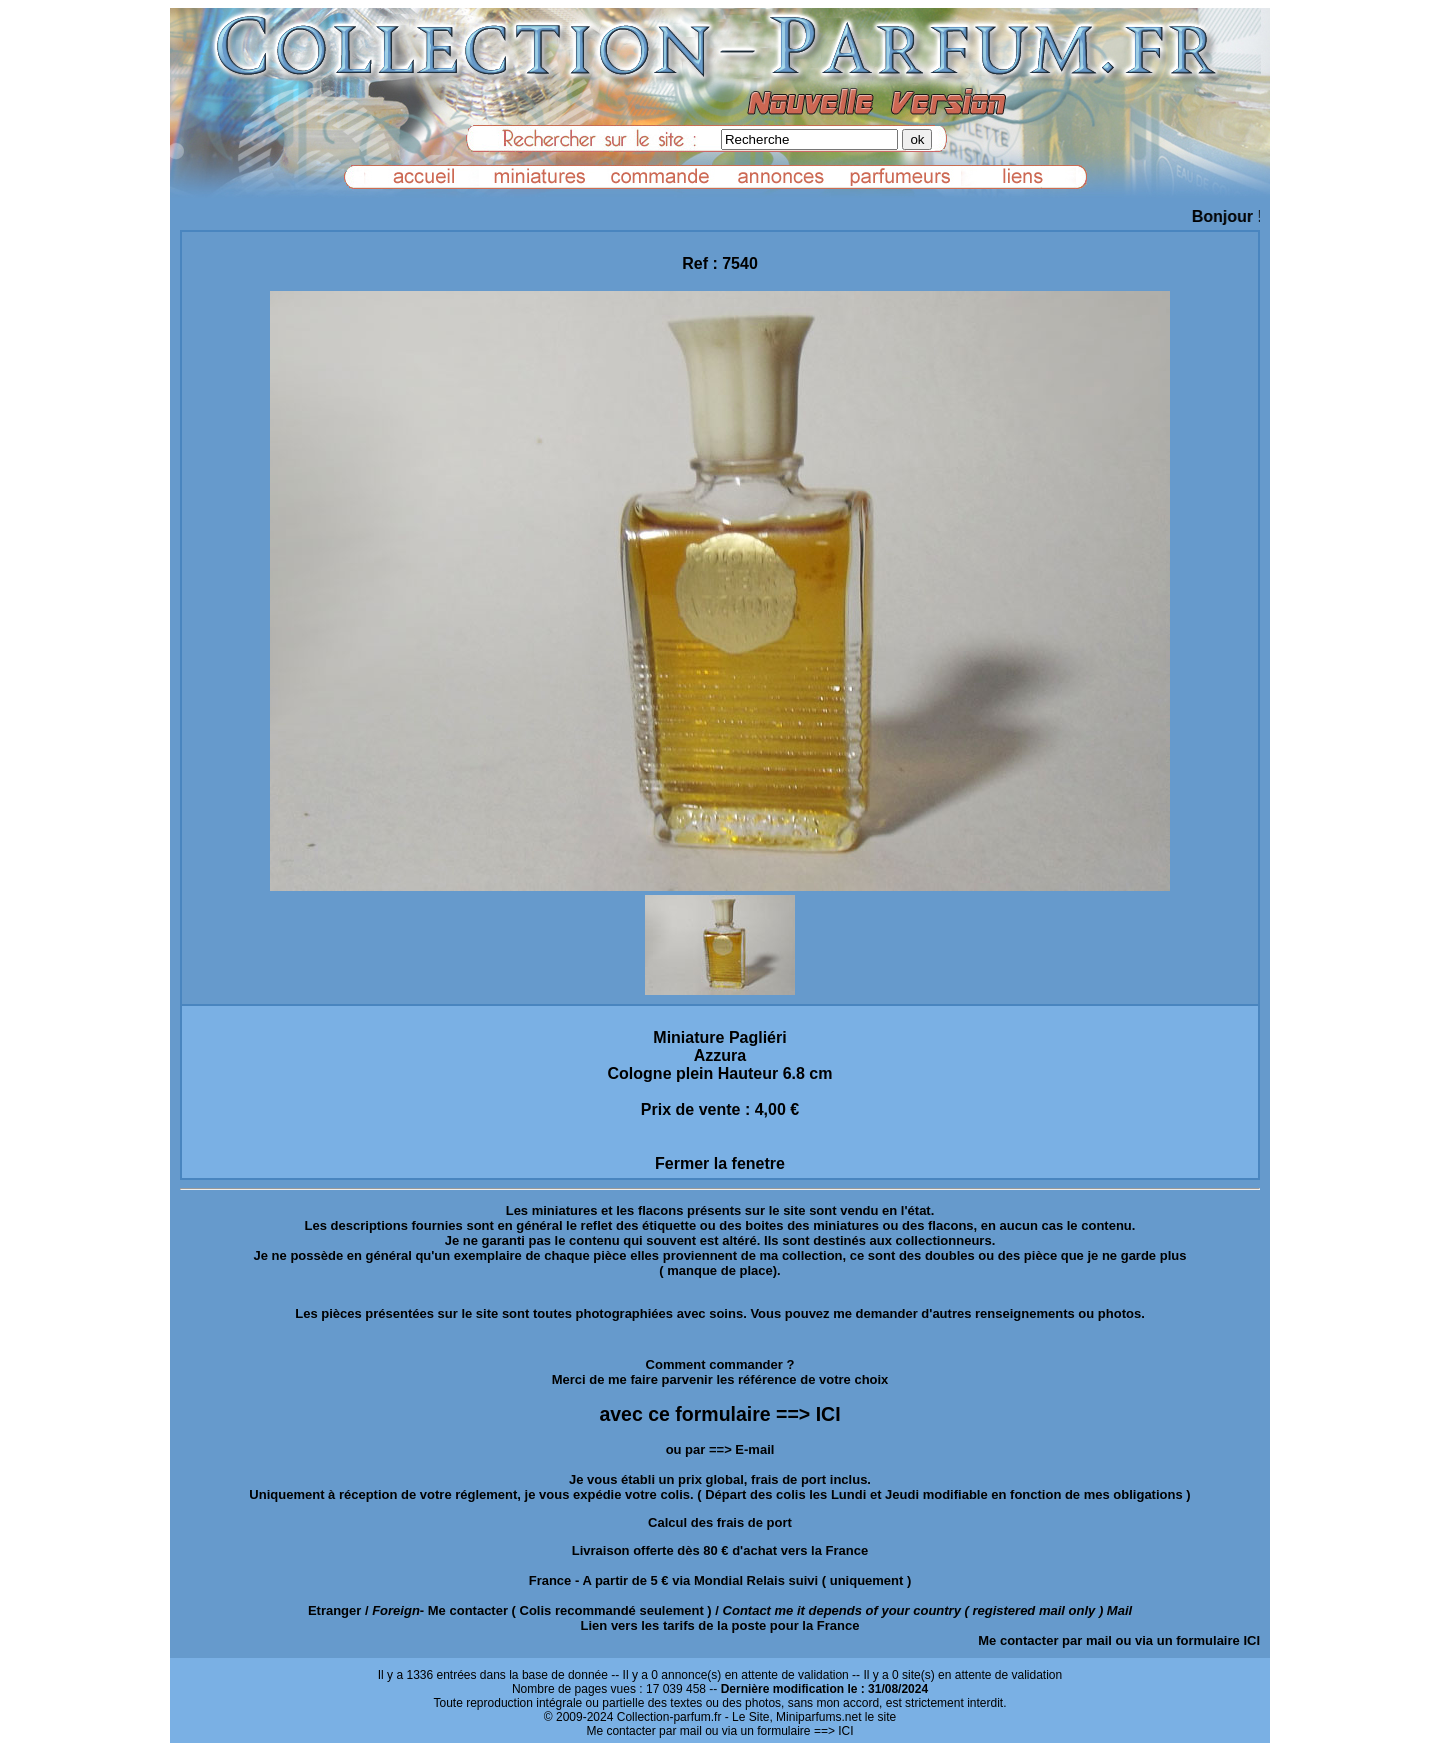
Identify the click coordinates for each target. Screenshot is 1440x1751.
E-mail (754, 1449)
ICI (1251, 1640)
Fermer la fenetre (720, 1163)
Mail (1119, 1610)
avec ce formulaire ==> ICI (719, 1414)
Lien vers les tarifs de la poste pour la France (720, 1625)
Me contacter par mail (1045, 1640)
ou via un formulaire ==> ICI (779, 1731)
